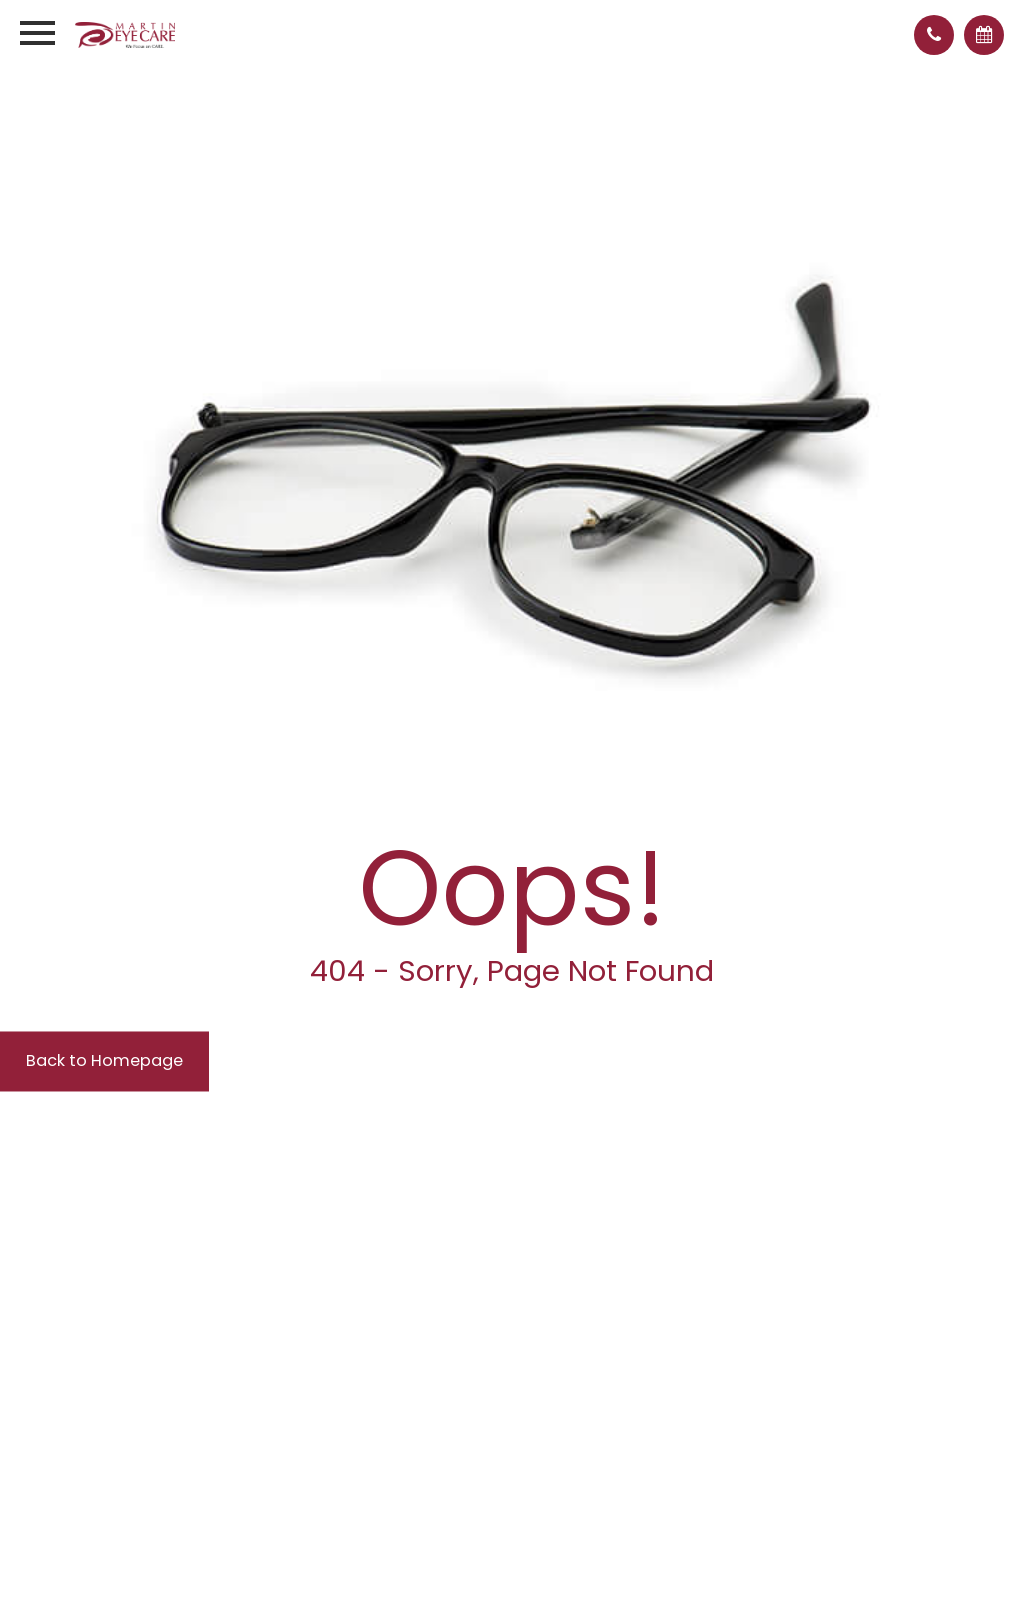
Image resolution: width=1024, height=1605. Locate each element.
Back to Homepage (124, 1062)
